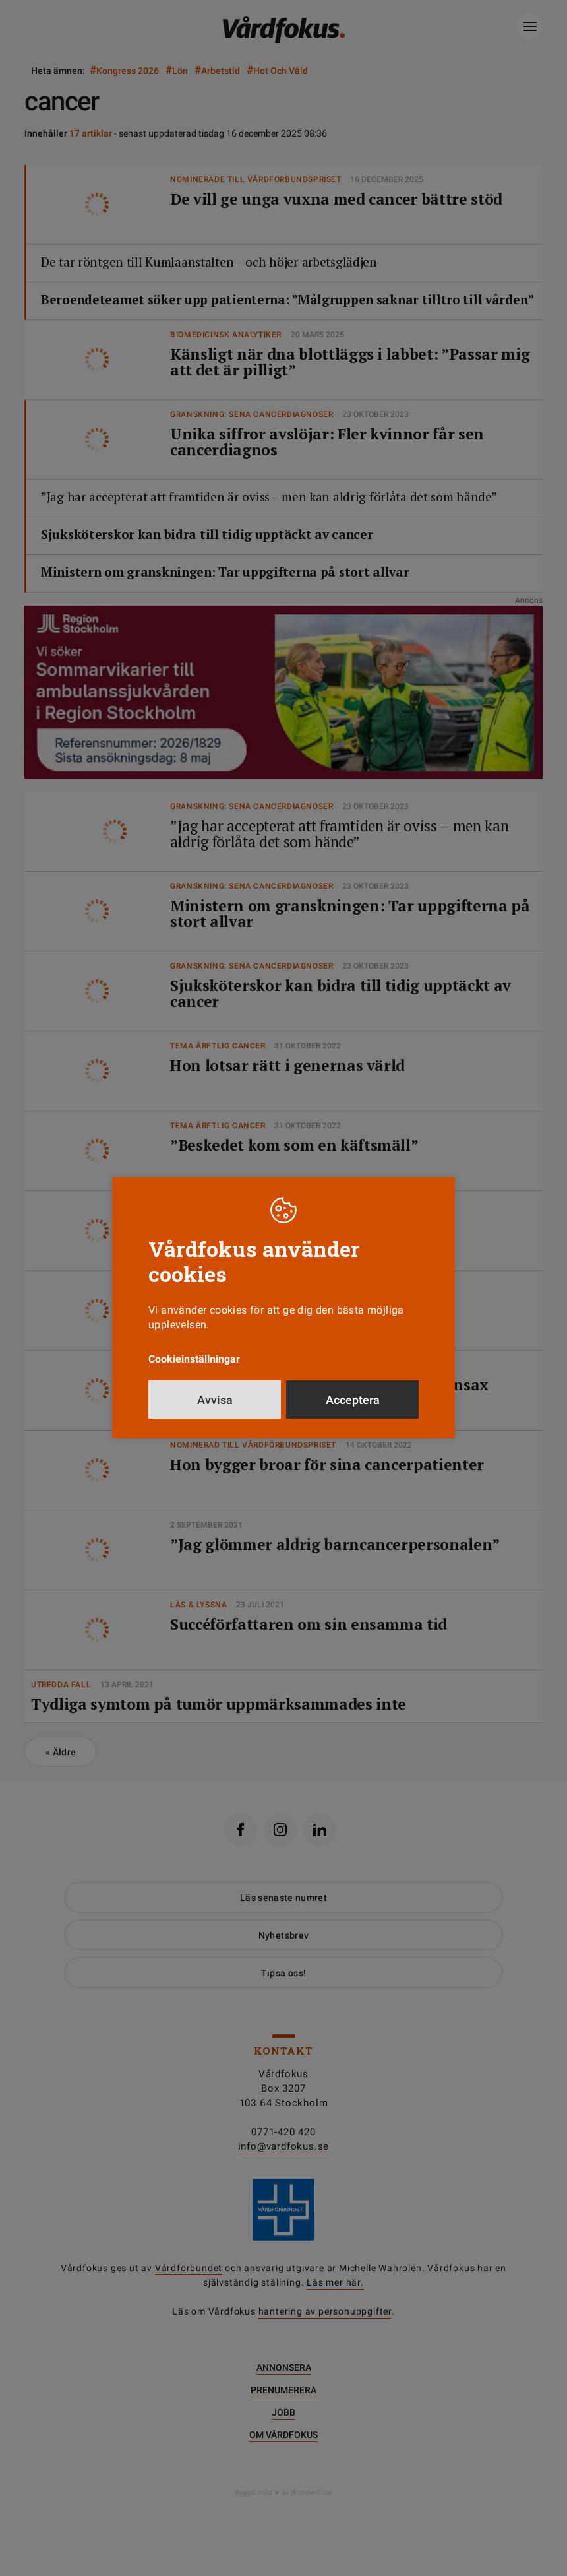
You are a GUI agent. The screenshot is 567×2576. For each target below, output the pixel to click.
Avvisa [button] (215, 1400)
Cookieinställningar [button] (194, 1359)
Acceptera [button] (353, 1400)
